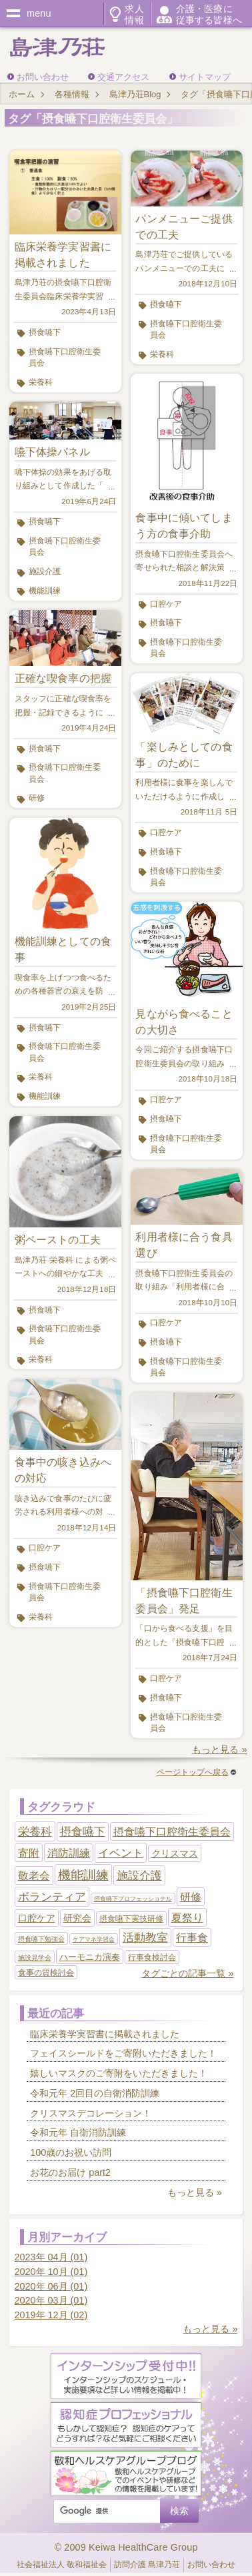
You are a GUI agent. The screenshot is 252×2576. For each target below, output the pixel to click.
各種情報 (72, 94)
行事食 (192, 1937)
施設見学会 (34, 1957)
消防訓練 (68, 1853)
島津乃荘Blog (135, 94)
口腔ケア (45, 1548)
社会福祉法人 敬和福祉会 (62, 2564)
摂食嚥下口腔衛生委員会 (65, 357)
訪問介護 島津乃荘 (147, 2564)
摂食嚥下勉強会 (41, 1939)
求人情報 (134, 14)
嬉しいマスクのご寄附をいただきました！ (118, 2073)
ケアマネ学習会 (94, 1939)
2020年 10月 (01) (51, 2271)
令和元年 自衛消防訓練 (78, 2132)
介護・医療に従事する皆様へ (209, 14)
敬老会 (34, 1875)
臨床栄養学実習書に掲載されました (104, 2034)
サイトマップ (205, 77)
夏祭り (187, 1917)
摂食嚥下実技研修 (131, 1919)
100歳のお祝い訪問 (70, 2152)
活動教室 (145, 1937)
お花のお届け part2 (70, 2172)
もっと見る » (219, 1749)
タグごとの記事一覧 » (187, 1973)
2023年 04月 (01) (51, 2257)
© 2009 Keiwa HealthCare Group (125, 2547)
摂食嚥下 (45, 332)
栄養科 (41, 382)
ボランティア (52, 1896)
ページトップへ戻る (196, 1772)
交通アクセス (123, 77)
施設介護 (45, 571)
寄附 (28, 1853)
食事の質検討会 (46, 1973)
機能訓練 (45, 591)
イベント (120, 1852)
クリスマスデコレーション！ (90, 2113)
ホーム (22, 94)
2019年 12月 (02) (51, 2315)
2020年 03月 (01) (51, 2300)
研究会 (77, 1918)
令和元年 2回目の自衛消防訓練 (94, 2093)
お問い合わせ (43, 77)
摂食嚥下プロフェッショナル (133, 1898)
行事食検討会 (152, 1957)
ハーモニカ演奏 (89, 1957)
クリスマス (174, 1853)
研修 (37, 798)
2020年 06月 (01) (51, 2286)
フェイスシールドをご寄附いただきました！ (123, 2053)
